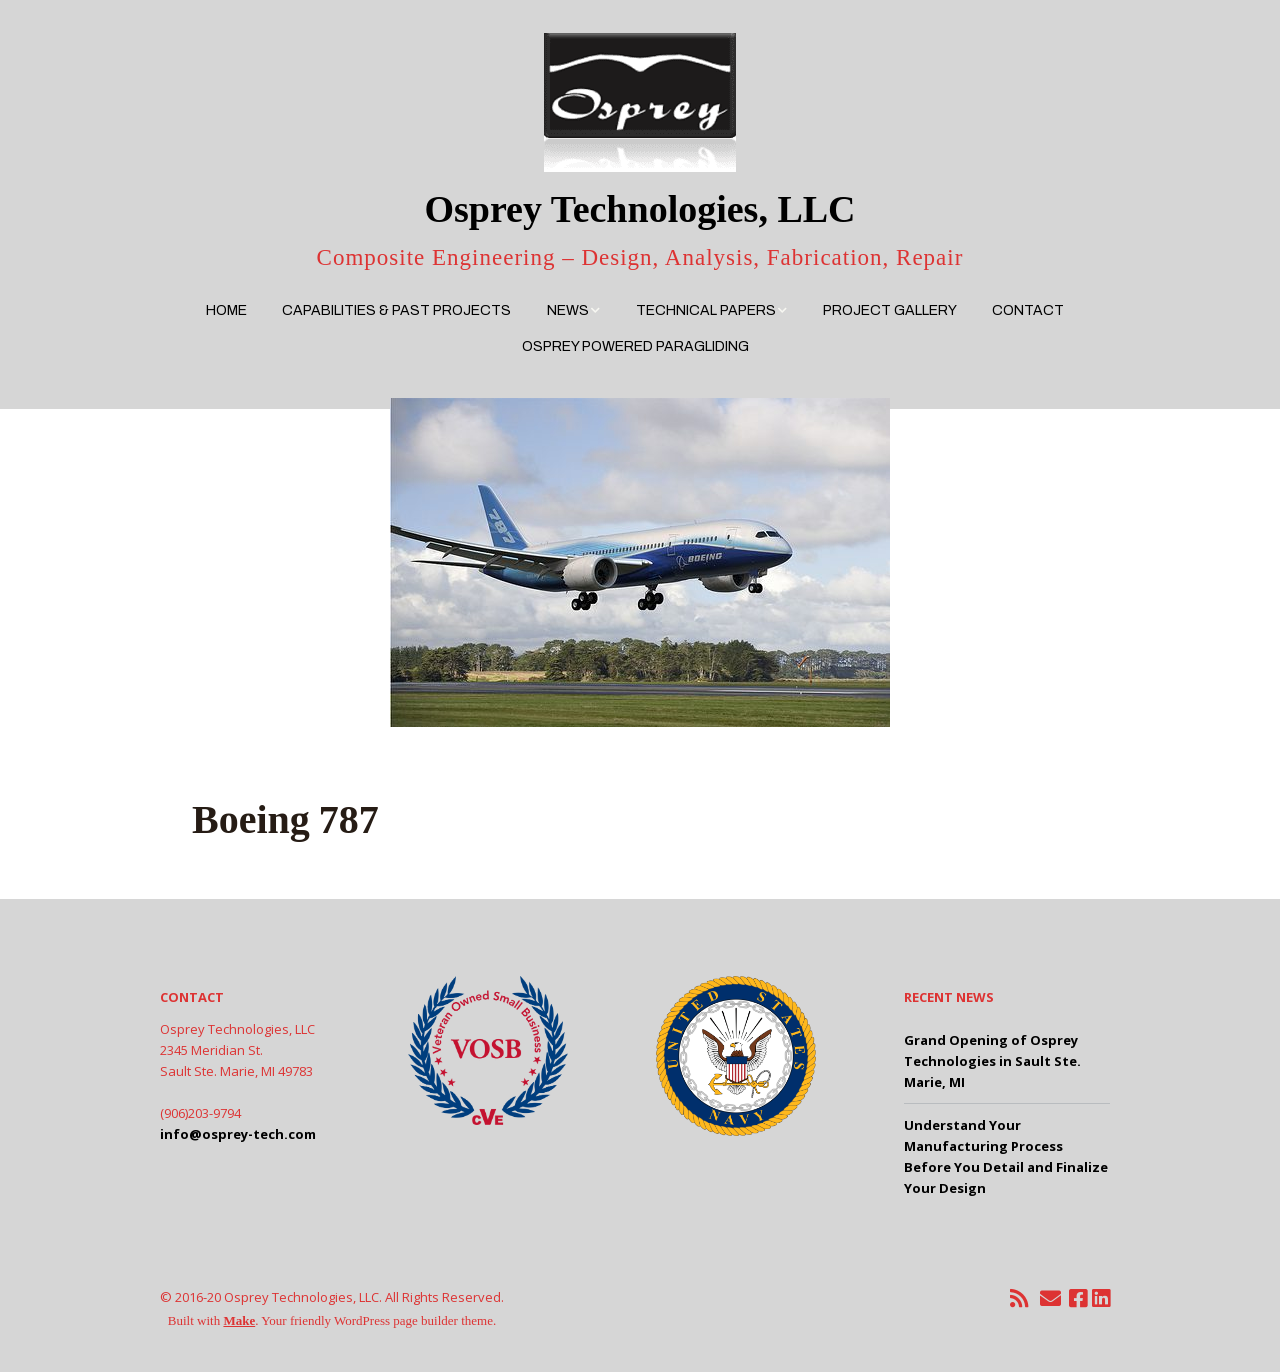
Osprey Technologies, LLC (639, 209)
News (568, 310)
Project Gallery (890, 310)
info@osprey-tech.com (238, 1134)
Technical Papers (706, 310)
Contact (1028, 310)
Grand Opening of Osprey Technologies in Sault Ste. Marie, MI (992, 1061)
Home (226, 310)
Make (239, 1320)
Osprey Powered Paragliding (635, 346)
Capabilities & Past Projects (396, 310)
